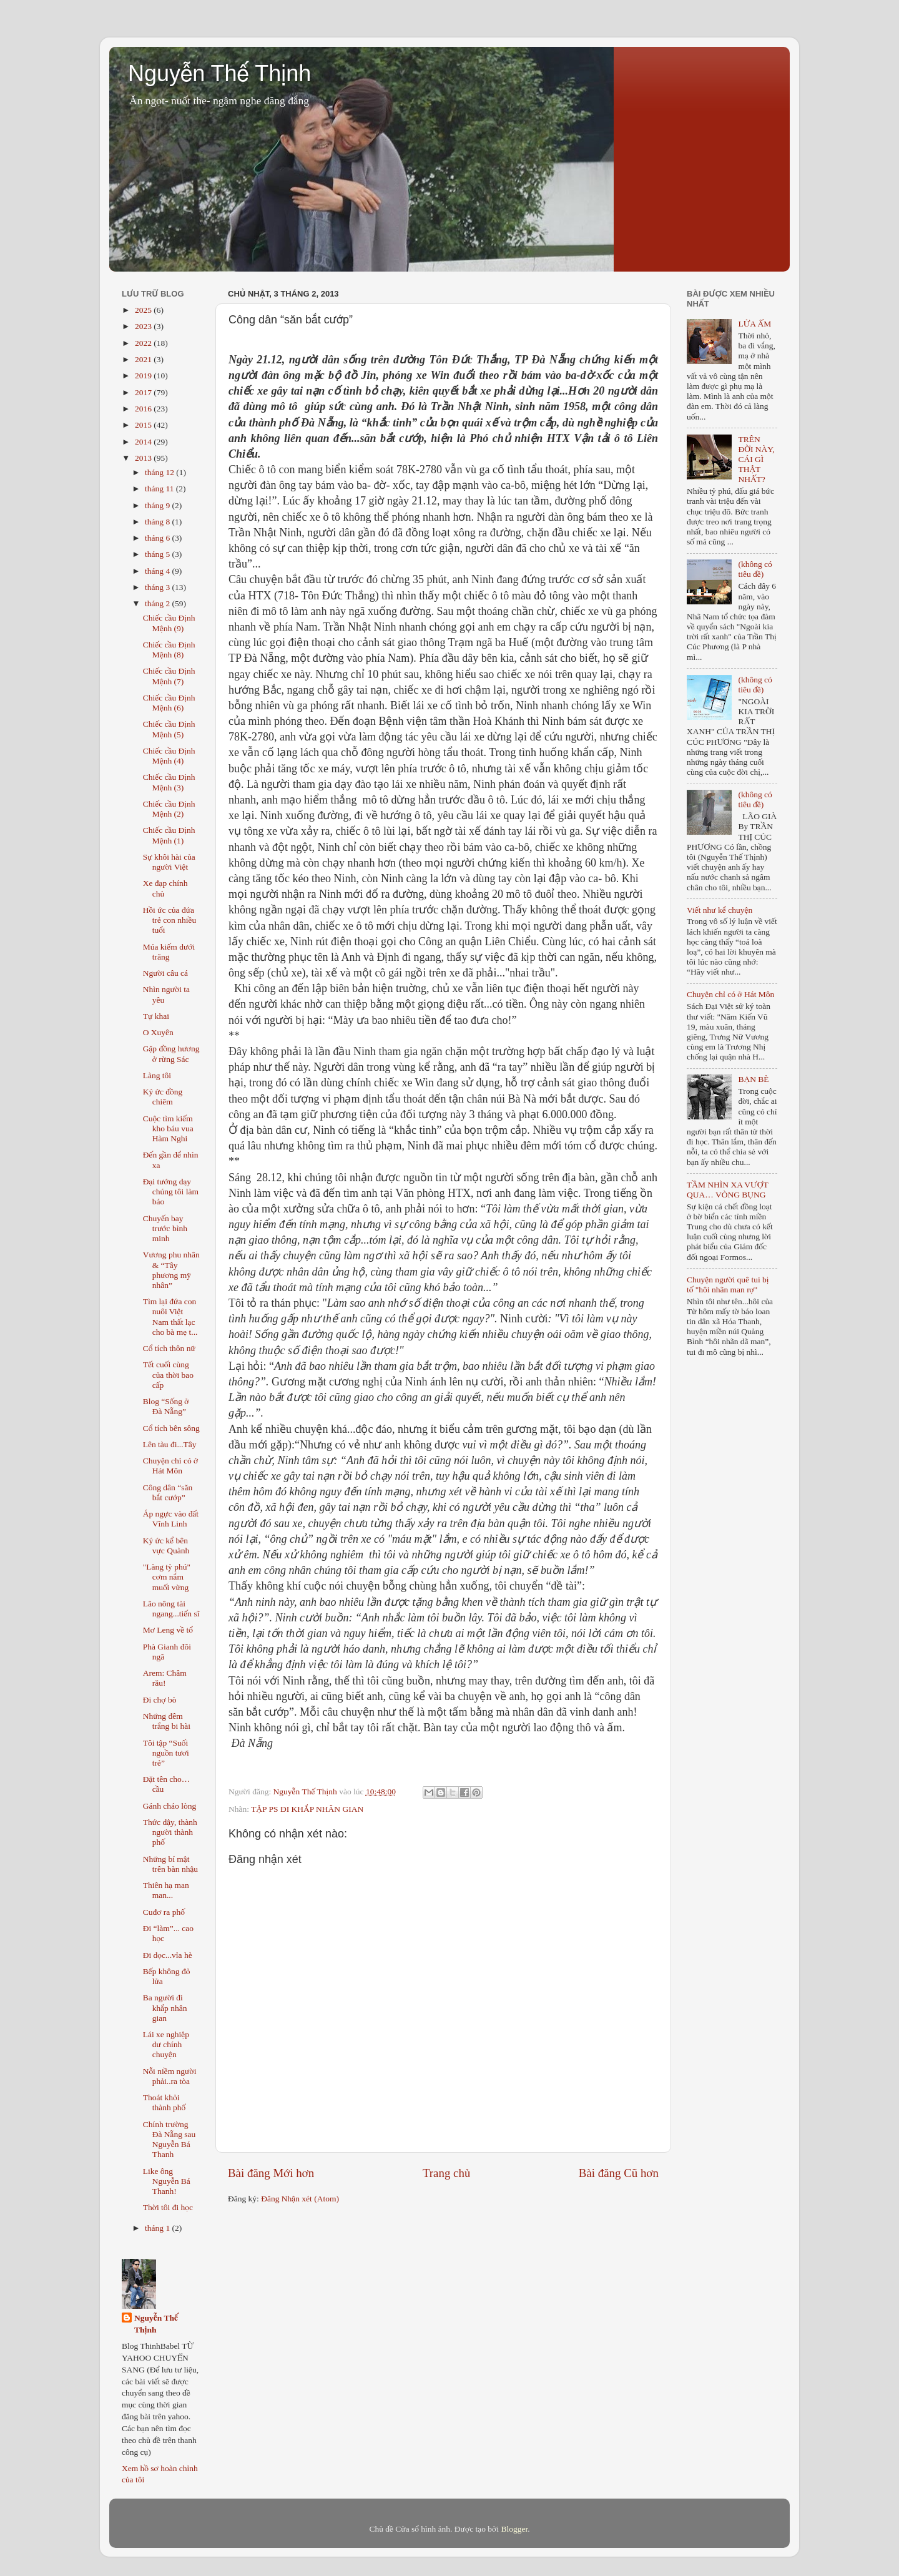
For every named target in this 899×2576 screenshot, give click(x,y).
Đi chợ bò (160, 1699)
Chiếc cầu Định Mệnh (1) (169, 835)
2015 (144, 425)
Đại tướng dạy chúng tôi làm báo (171, 1191)
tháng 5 (158, 554)
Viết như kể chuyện (719, 910)
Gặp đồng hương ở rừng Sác (171, 1053)
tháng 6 (158, 538)
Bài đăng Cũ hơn (619, 2173)
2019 (144, 375)
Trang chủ (446, 2173)
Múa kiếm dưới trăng (169, 951)
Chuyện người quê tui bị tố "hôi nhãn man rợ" (728, 1284)
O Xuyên (158, 1032)
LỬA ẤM (754, 323)
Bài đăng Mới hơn (271, 2173)
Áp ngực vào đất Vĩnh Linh (171, 1518)
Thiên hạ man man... (166, 1890)
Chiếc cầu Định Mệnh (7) (169, 676)
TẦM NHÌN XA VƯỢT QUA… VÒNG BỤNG (727, 1189)
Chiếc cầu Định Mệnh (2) (169, 809)
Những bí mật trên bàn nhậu (170, 1864)
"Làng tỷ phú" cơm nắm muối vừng (166, 1576)
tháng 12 (160, 472)
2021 (144, 359)
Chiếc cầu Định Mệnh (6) (169, 702)
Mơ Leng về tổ (168, 1630)
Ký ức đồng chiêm (162, 1096)
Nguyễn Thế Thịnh (219, 73)
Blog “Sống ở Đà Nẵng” (166, 1406)
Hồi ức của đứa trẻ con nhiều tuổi (169, 920)
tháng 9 (158, 505)
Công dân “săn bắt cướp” (167, 1492)
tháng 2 (158, 603)
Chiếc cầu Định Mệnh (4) (169, 755)
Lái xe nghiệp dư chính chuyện (166, 2044)
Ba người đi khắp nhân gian (165, 2007)
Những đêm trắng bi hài (166, 1721)
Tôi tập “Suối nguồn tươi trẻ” (166, 1752)
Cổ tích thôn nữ (169, 1348)
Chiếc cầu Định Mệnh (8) (169, 649)
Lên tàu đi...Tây (170, 1444)
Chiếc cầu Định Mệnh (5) (169, 729)
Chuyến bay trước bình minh (165, 1228)
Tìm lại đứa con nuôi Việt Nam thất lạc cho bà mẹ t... (170, 1317)
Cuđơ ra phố (164, 1912)
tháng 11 (160, 488)
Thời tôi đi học (168, 2207)
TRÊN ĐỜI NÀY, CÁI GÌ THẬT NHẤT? (756, 459)
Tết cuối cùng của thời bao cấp (168, 1374)
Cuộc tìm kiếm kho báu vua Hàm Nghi (168, 1128)
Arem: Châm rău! (165, 1678)
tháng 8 (158, 521)
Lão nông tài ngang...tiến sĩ (171, 1608)
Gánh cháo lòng (169, 1806)
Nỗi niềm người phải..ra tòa (170, 2076)
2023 (144, 326)
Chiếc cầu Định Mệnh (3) (169, 782)
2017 (144, 392)
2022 (144, 343)
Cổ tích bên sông (171, 1428)
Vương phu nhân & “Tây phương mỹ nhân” (171, 1270)
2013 (144, 458)
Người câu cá (165, 973)
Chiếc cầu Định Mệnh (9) (169, 622)
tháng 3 (158, 587)
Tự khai (156, 1016)
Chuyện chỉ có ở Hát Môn (171, 1465)
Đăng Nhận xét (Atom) (300, 2198)
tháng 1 (158, 2228)
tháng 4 (158, 571)
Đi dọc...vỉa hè (167, 1955)
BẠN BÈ (753, 1079)
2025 (144, 310)
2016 (144, 408)
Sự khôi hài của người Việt (169, 862)
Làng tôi (157, 1075)
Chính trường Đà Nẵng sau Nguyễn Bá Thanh (169, 2140)
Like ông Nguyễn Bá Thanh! (166, 2181)
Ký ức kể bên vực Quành (166, 1545)
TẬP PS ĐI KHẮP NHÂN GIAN (307, 1809)
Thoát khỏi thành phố (164, 2102)
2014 (144, 441)
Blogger (514, 2529)
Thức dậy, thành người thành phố (170, 1832)
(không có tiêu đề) (755, 569)
